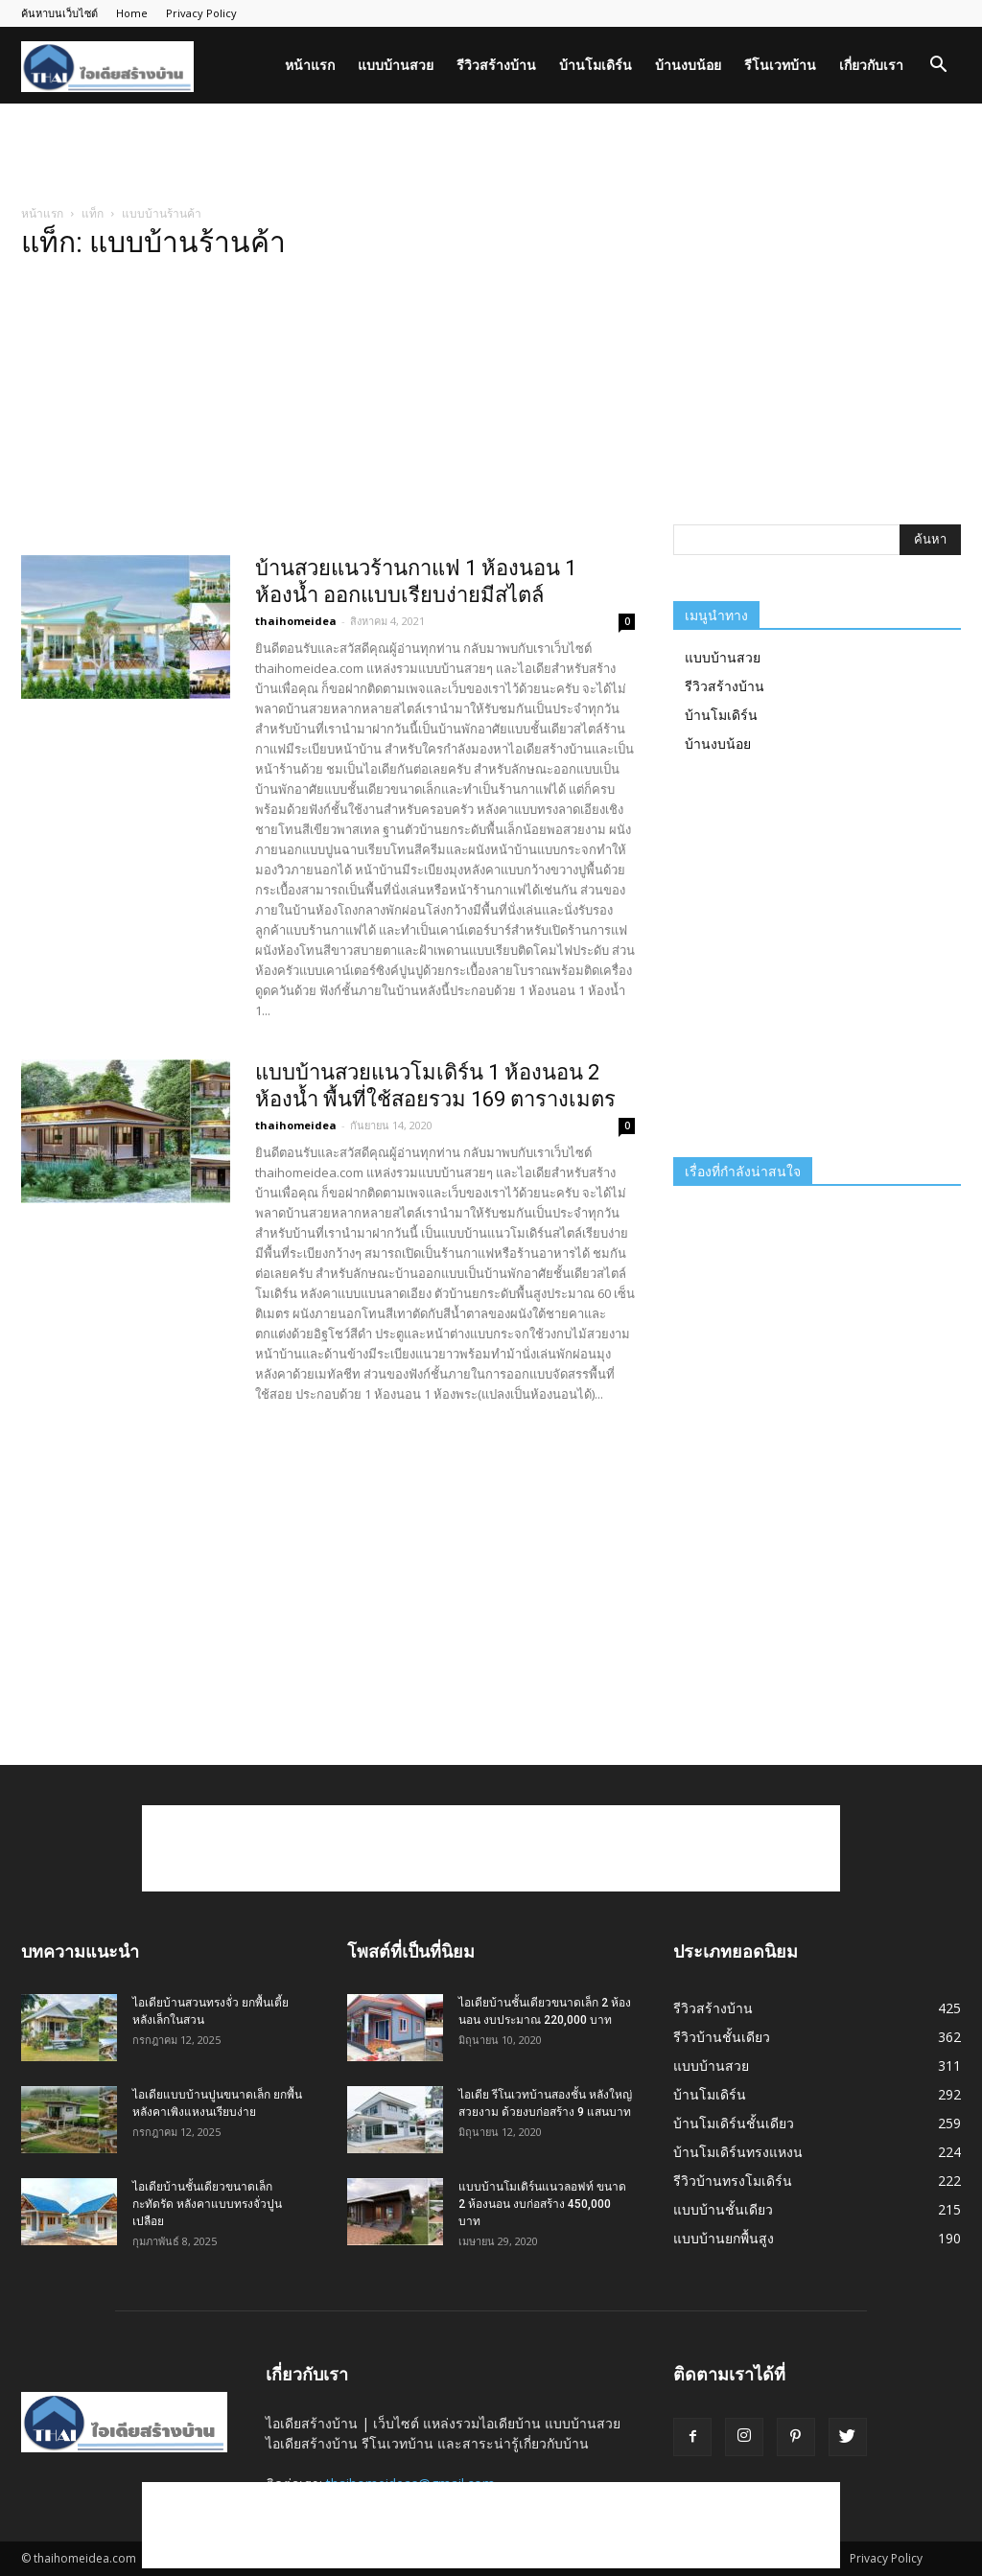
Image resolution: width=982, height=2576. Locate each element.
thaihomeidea (296, 621)
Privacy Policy (201, 13)
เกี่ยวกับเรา (871, 65)
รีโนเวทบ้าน (780, 65)
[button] (938, 67)
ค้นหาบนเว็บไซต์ (59, 13)
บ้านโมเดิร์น (595, 65)
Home (132, 13)
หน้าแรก (310, 65)
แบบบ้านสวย (395, 65)
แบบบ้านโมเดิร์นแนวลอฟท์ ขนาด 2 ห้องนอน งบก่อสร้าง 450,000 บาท (542, 2204)
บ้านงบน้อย (688, 65)
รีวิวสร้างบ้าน (496, 65)
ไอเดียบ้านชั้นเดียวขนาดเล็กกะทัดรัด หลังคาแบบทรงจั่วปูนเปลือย (207, 2204)
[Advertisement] (491, 155)
